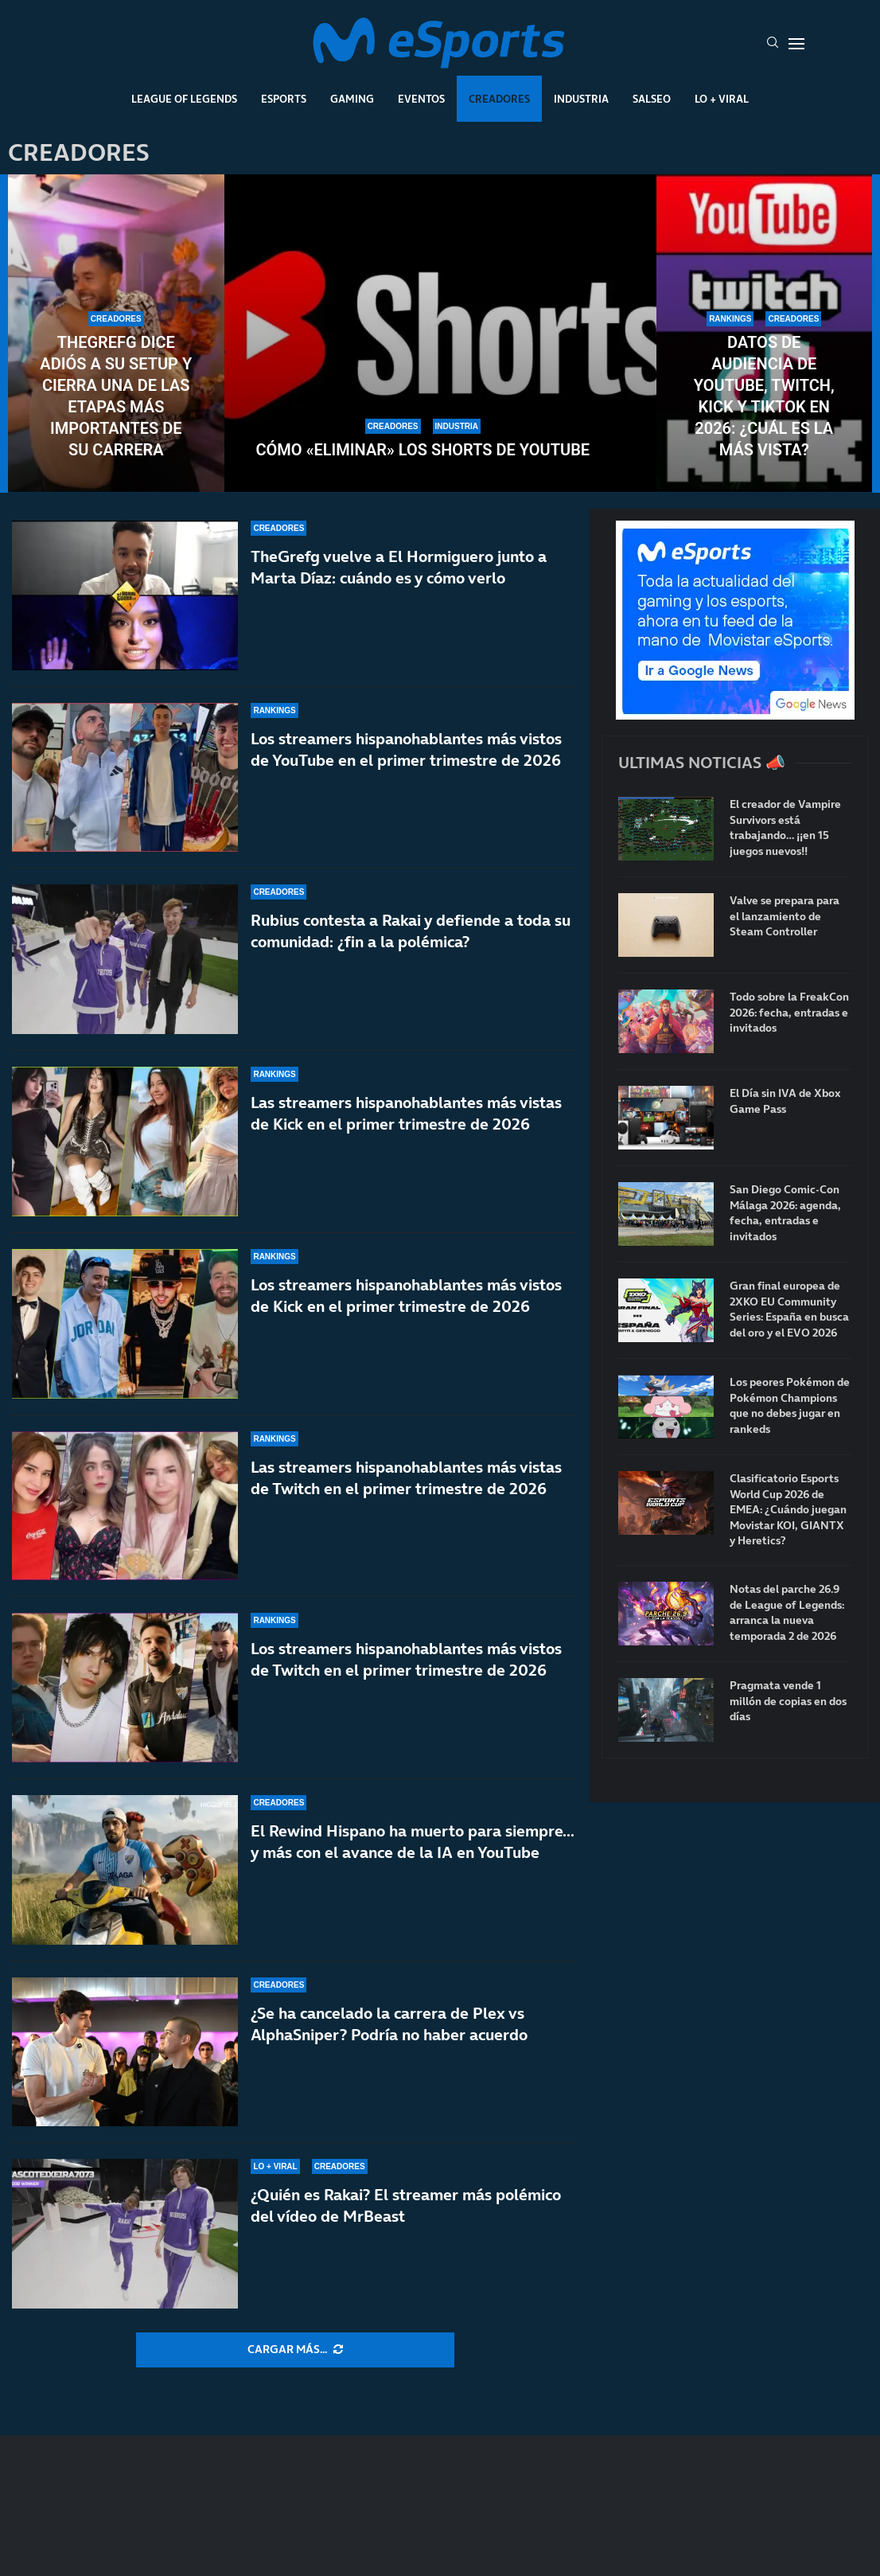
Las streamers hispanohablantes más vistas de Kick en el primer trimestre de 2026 (406, 1113)
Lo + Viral (722, 99)
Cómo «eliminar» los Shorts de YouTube (423, 449)
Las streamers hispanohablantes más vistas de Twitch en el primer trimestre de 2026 (406, 1478)
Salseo (652, 99)
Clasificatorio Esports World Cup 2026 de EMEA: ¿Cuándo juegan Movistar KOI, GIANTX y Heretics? (788, 1509)
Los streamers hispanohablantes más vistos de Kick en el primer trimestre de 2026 (406, 1295)
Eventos (421, 99)
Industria (581, 99)
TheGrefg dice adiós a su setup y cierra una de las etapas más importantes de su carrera (116, 396)
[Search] (773, 44)
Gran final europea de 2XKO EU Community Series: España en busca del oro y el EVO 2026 (789, 1309)
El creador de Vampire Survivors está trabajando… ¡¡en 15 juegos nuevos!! (785, 828)
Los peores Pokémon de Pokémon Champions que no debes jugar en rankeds (790, 1406)
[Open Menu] (796, 44)
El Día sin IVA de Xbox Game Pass (785, 1101)
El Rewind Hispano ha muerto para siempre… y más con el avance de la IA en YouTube (412, 1842)
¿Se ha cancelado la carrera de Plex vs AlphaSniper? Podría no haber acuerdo (389, 2024)
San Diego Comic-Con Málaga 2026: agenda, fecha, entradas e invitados (785, 1213)
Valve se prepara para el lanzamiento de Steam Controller (784, 916)
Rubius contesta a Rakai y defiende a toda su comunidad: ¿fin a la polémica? (410, 931)
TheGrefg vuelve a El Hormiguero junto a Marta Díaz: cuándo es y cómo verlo (399, 567)
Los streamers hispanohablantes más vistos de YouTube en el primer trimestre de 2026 (406, 749)
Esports (283, 99)
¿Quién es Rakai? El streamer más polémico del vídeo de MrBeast (406, 2205)
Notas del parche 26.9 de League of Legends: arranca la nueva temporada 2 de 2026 (787, 1613)
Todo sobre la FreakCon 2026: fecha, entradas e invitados (789, 1012)
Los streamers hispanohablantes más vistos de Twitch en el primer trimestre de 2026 (406, 1673)
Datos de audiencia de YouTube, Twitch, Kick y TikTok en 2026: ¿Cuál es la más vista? (764, 396)
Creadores (499, 99)
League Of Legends (184, 99)
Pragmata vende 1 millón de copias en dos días (788, 1701)
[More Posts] (295, 2349)
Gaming (352, 99)
